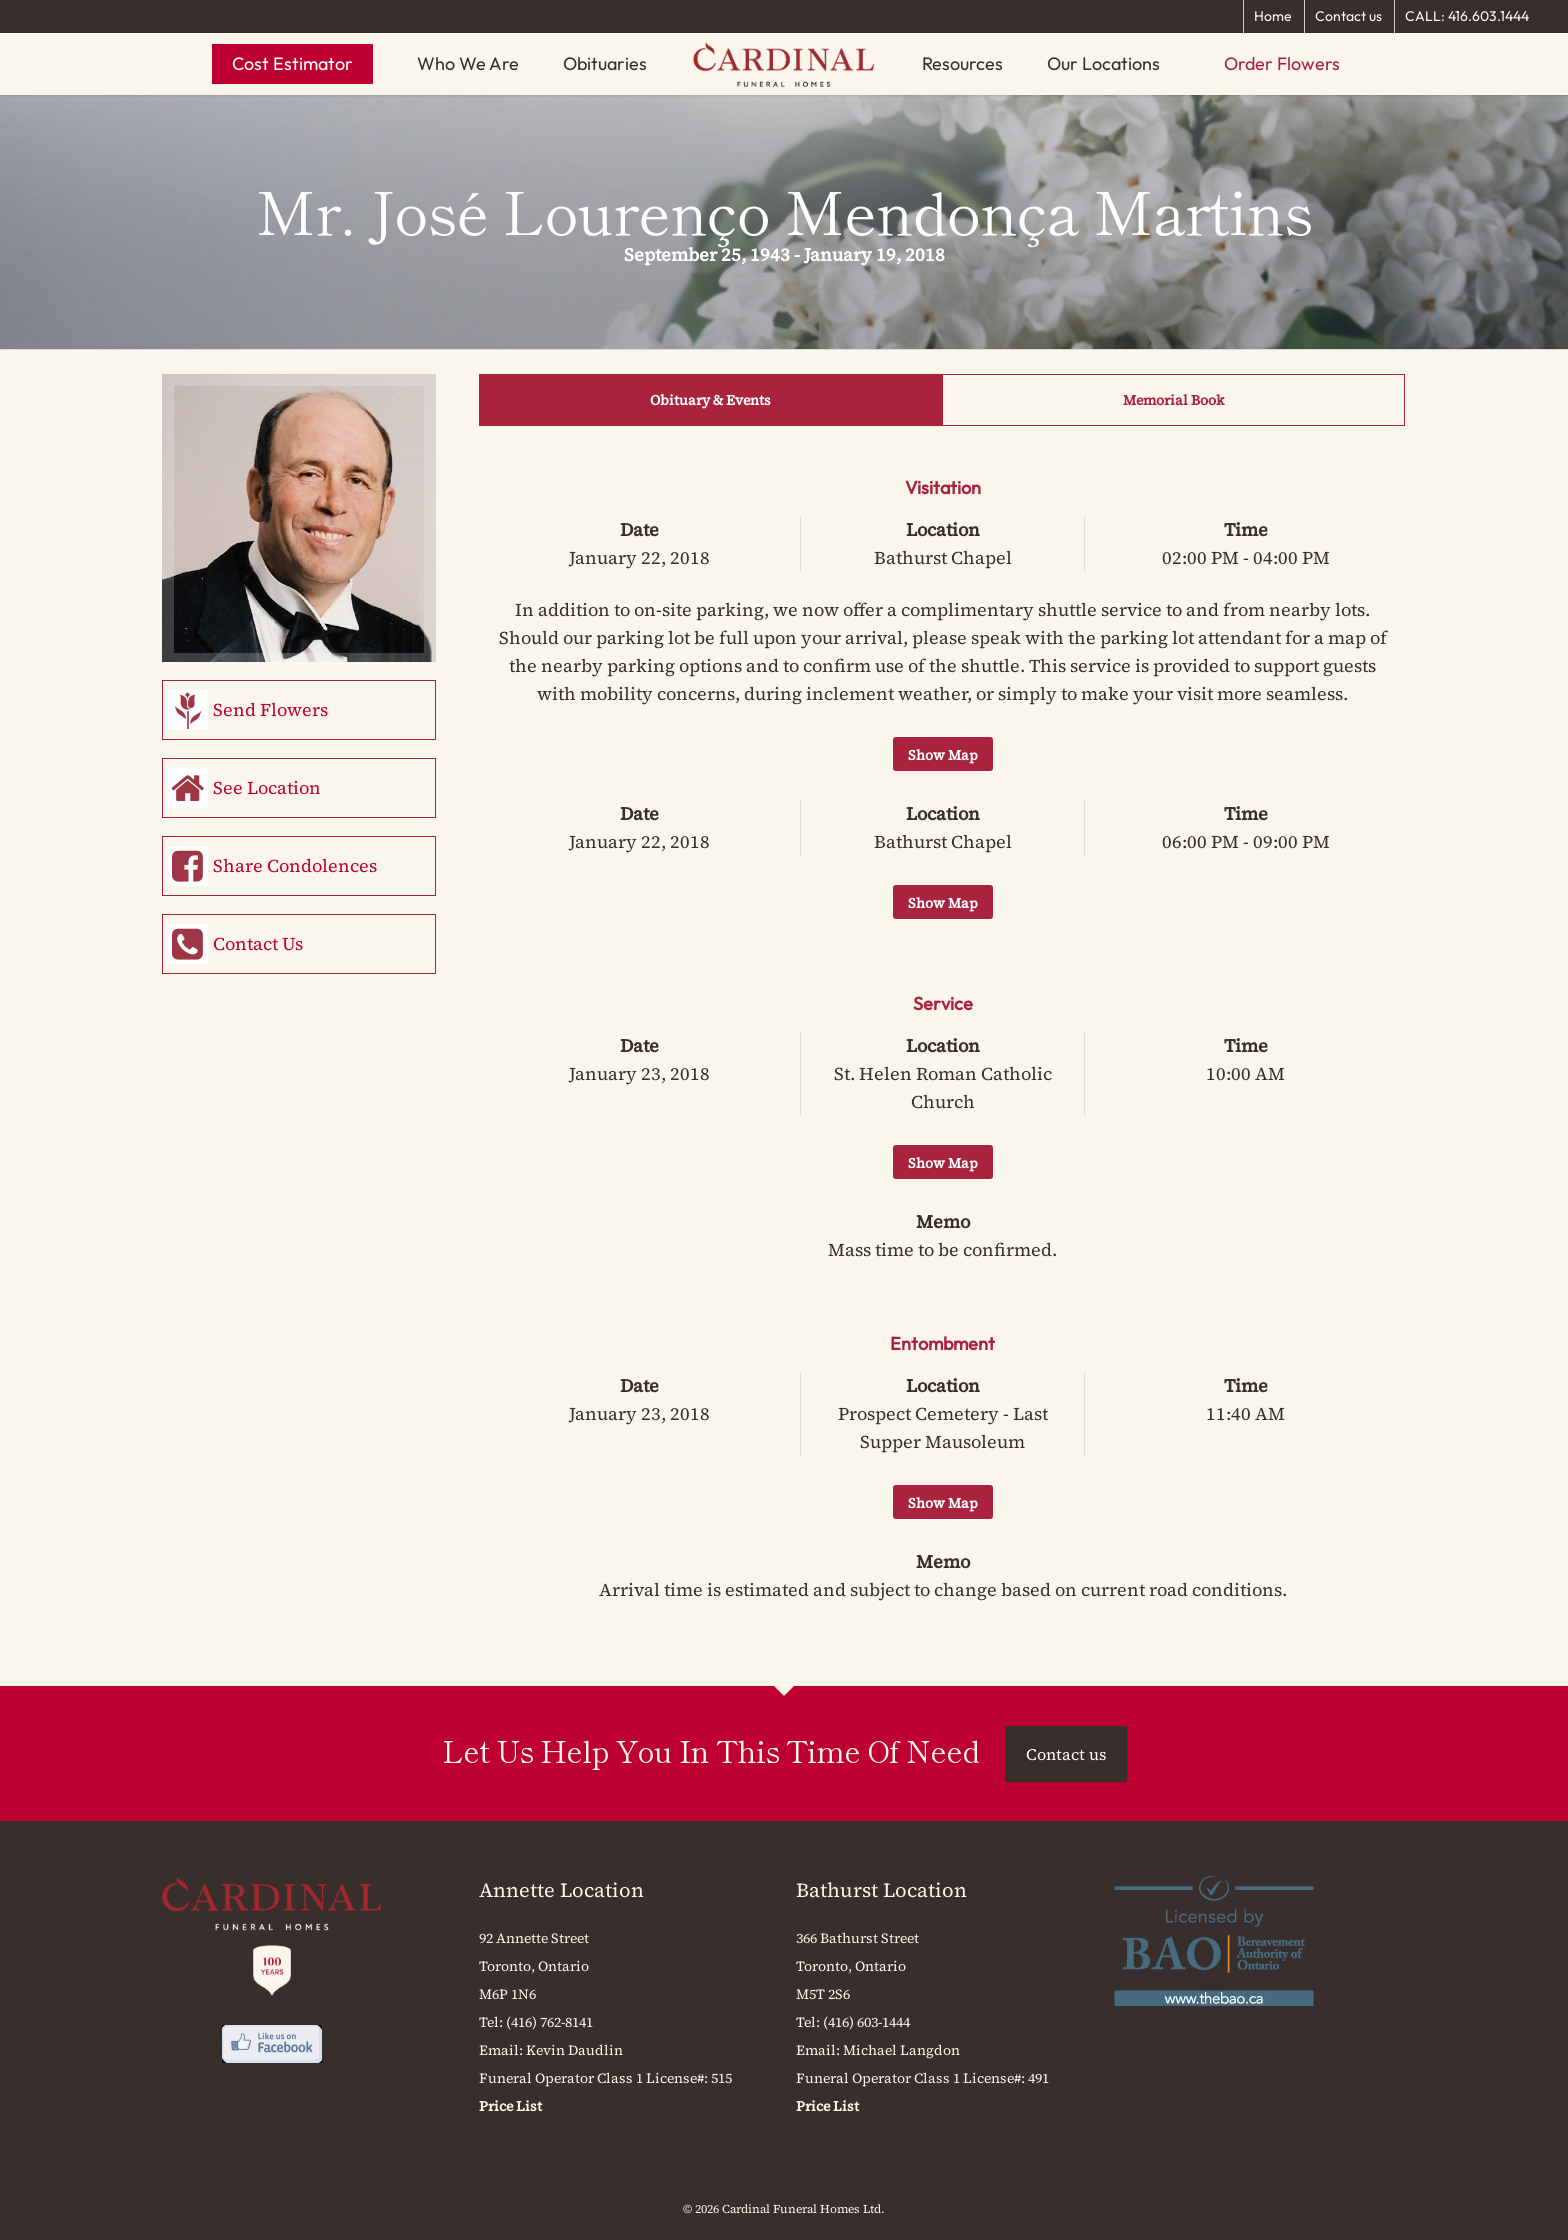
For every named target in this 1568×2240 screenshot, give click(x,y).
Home (1273, 16)
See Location (267, 787)
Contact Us (258, 943)
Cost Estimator (292, 63)
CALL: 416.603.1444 (1467, 16)
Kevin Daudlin (574, 2050)
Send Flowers (270, 709)
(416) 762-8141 (549, 2022)
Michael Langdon (901, 2050)
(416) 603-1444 (866, 2022)
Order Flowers (1282, 63)
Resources (962, 63)
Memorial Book (1173, 400)
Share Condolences (295, 865)
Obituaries (605, 63)
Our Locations (1103, 63)
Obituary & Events (710, 400)
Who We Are (468, 63)
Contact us (1348, 16)
